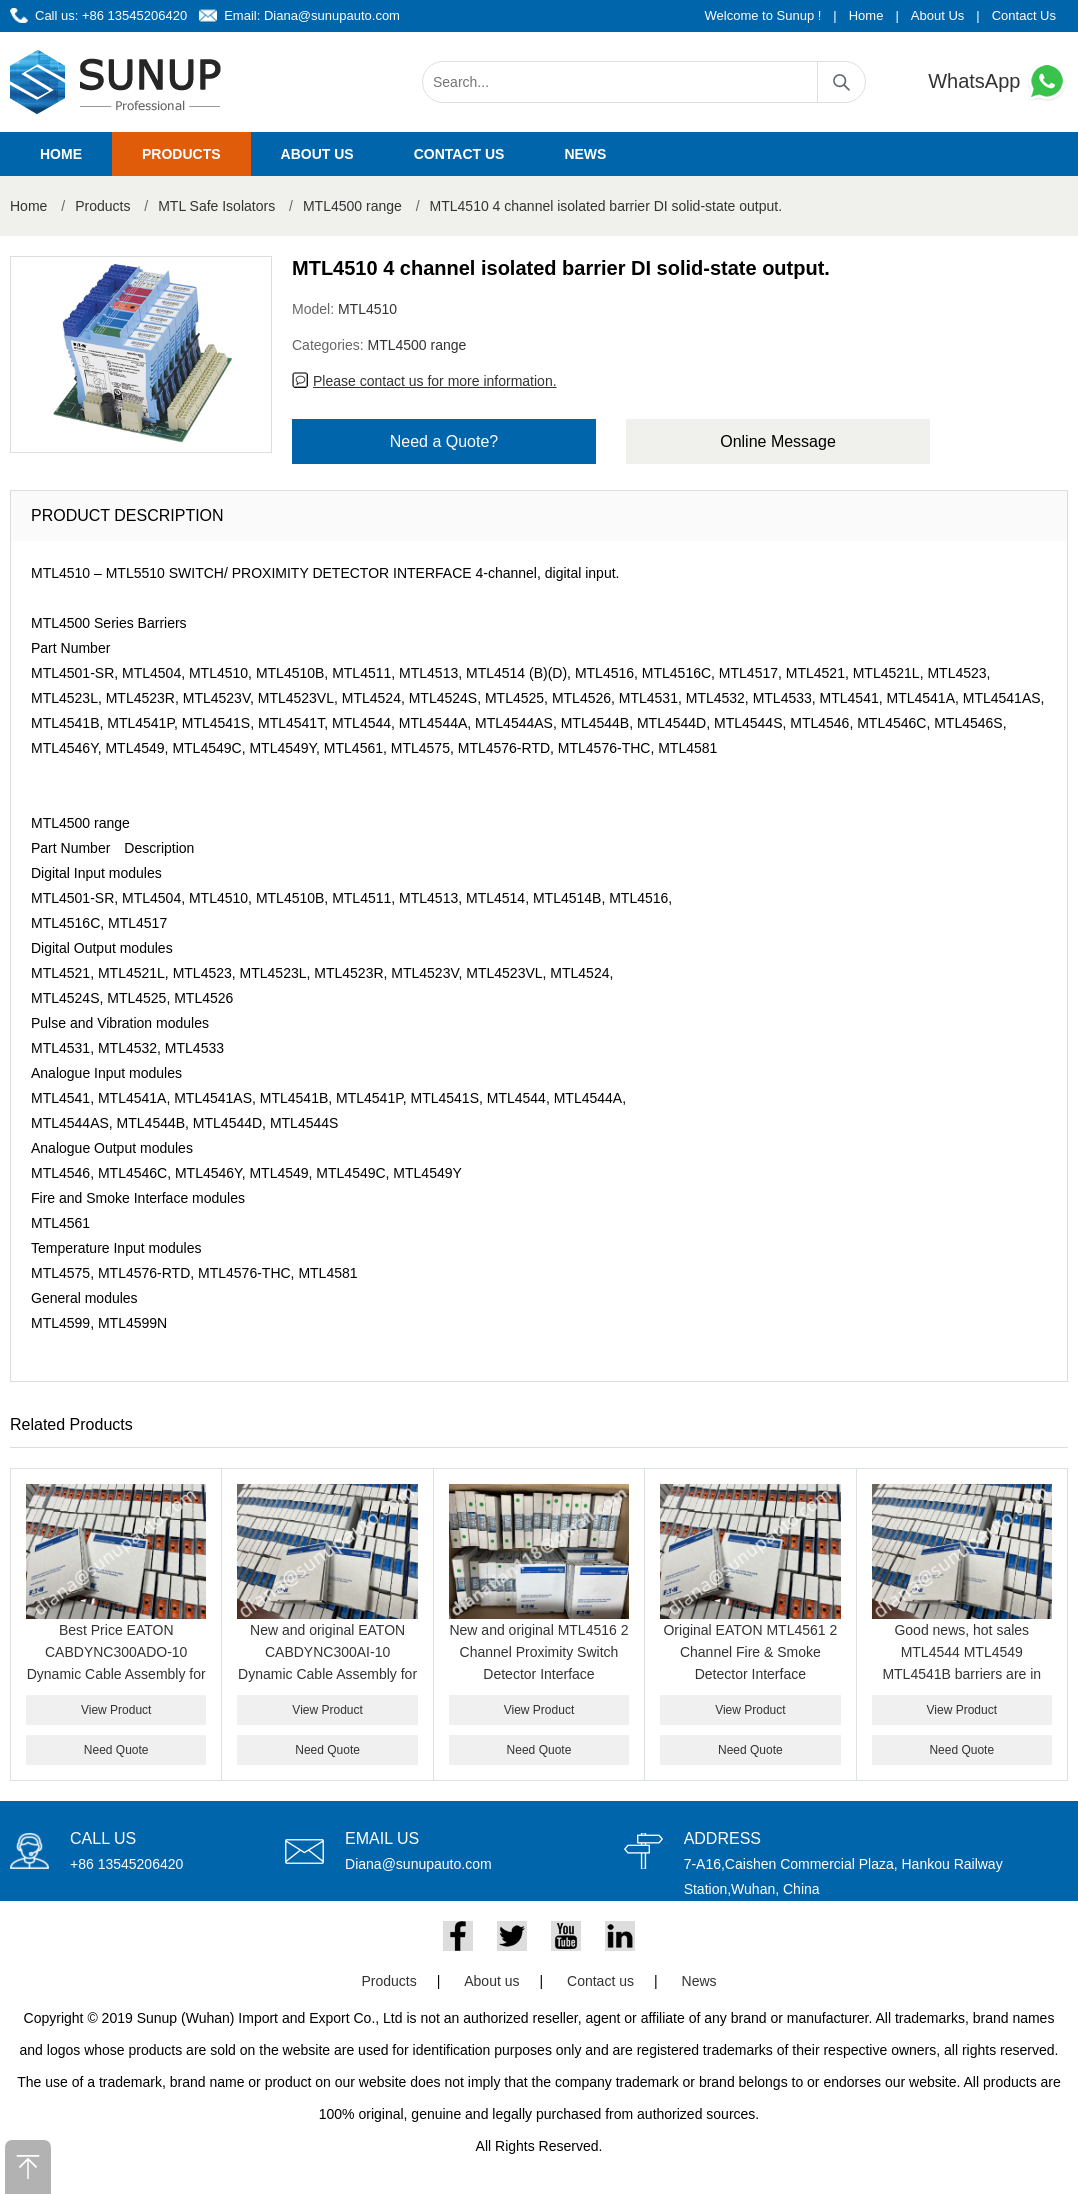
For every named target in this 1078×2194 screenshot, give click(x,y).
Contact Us (1024, 15)
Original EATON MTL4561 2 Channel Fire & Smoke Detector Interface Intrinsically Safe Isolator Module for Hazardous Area (750, 1674)
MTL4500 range (352, 206)
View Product (116, 1710)
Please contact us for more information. (435, 381)
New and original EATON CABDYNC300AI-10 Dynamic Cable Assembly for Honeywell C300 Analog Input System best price (327, 1674)
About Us (937, 15)
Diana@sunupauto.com (332, 15)
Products (181, 154)
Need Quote (116, 1750)
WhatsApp (998, 81)
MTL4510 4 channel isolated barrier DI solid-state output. (606, 206)
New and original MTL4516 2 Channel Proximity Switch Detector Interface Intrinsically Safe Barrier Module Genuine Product (538, 1674)
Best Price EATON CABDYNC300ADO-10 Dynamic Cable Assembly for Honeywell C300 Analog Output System (116, 1674)
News (585, 154)
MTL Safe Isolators (216, 206)
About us (317, 154)
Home (866, 15)
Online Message (778, 441)
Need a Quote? (444, 441)
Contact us (459, 154)
